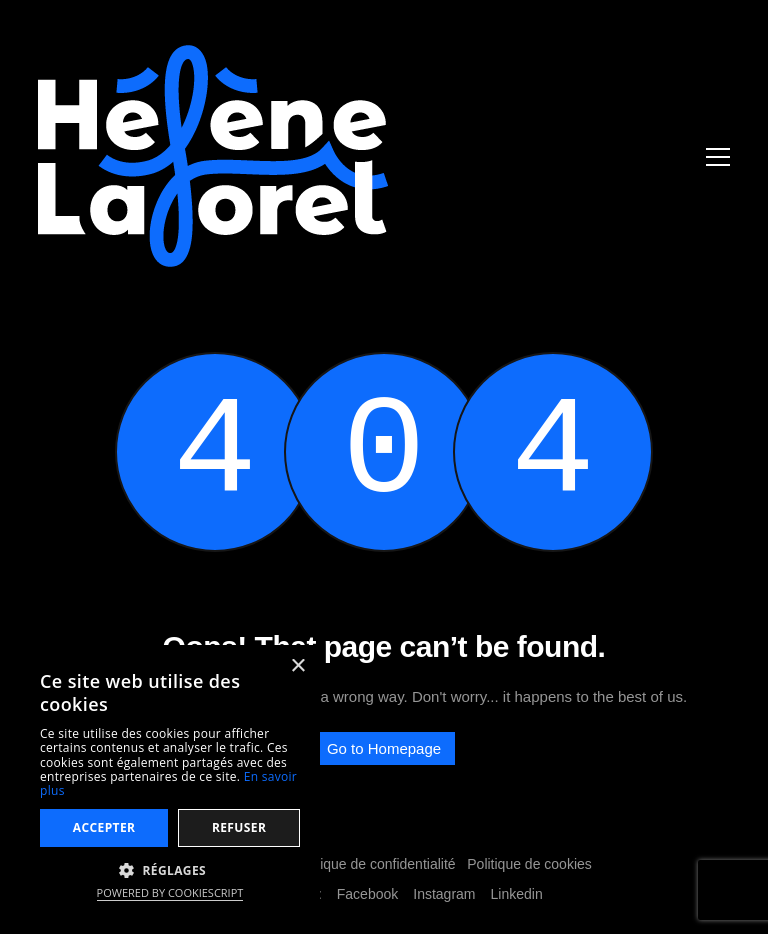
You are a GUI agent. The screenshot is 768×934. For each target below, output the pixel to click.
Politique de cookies (529, 864)
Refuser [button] (239, 827)
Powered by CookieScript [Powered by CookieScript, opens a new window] (170, 892)
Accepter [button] (104, 827)
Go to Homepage (384, 748)
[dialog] (170, 779)
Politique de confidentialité (374, 864)
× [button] (297, 666)
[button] (170, 870)
